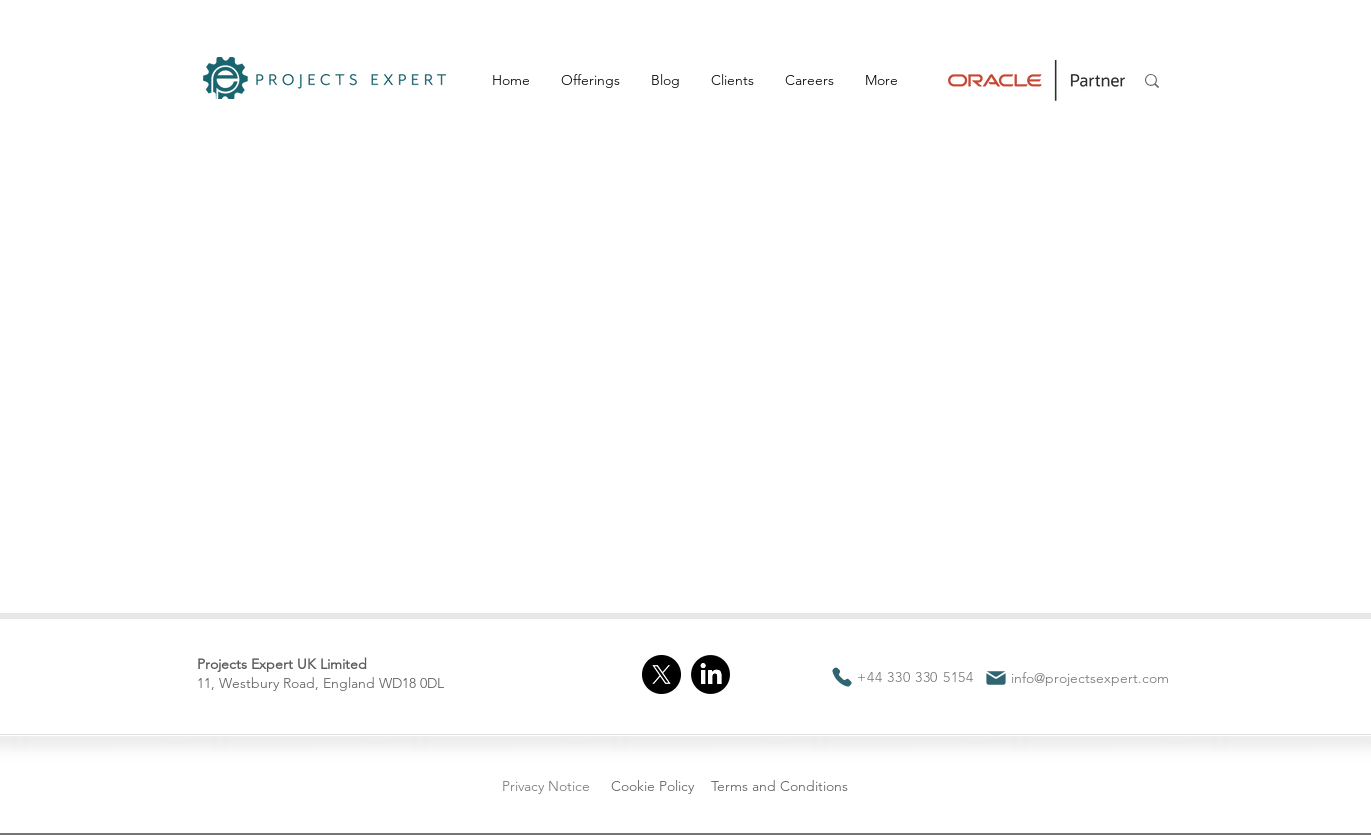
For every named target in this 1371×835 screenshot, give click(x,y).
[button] (590, 80)
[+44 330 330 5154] (902, 677)
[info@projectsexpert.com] (1077, 678)
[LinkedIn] (710, 674)
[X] (661, 674)
